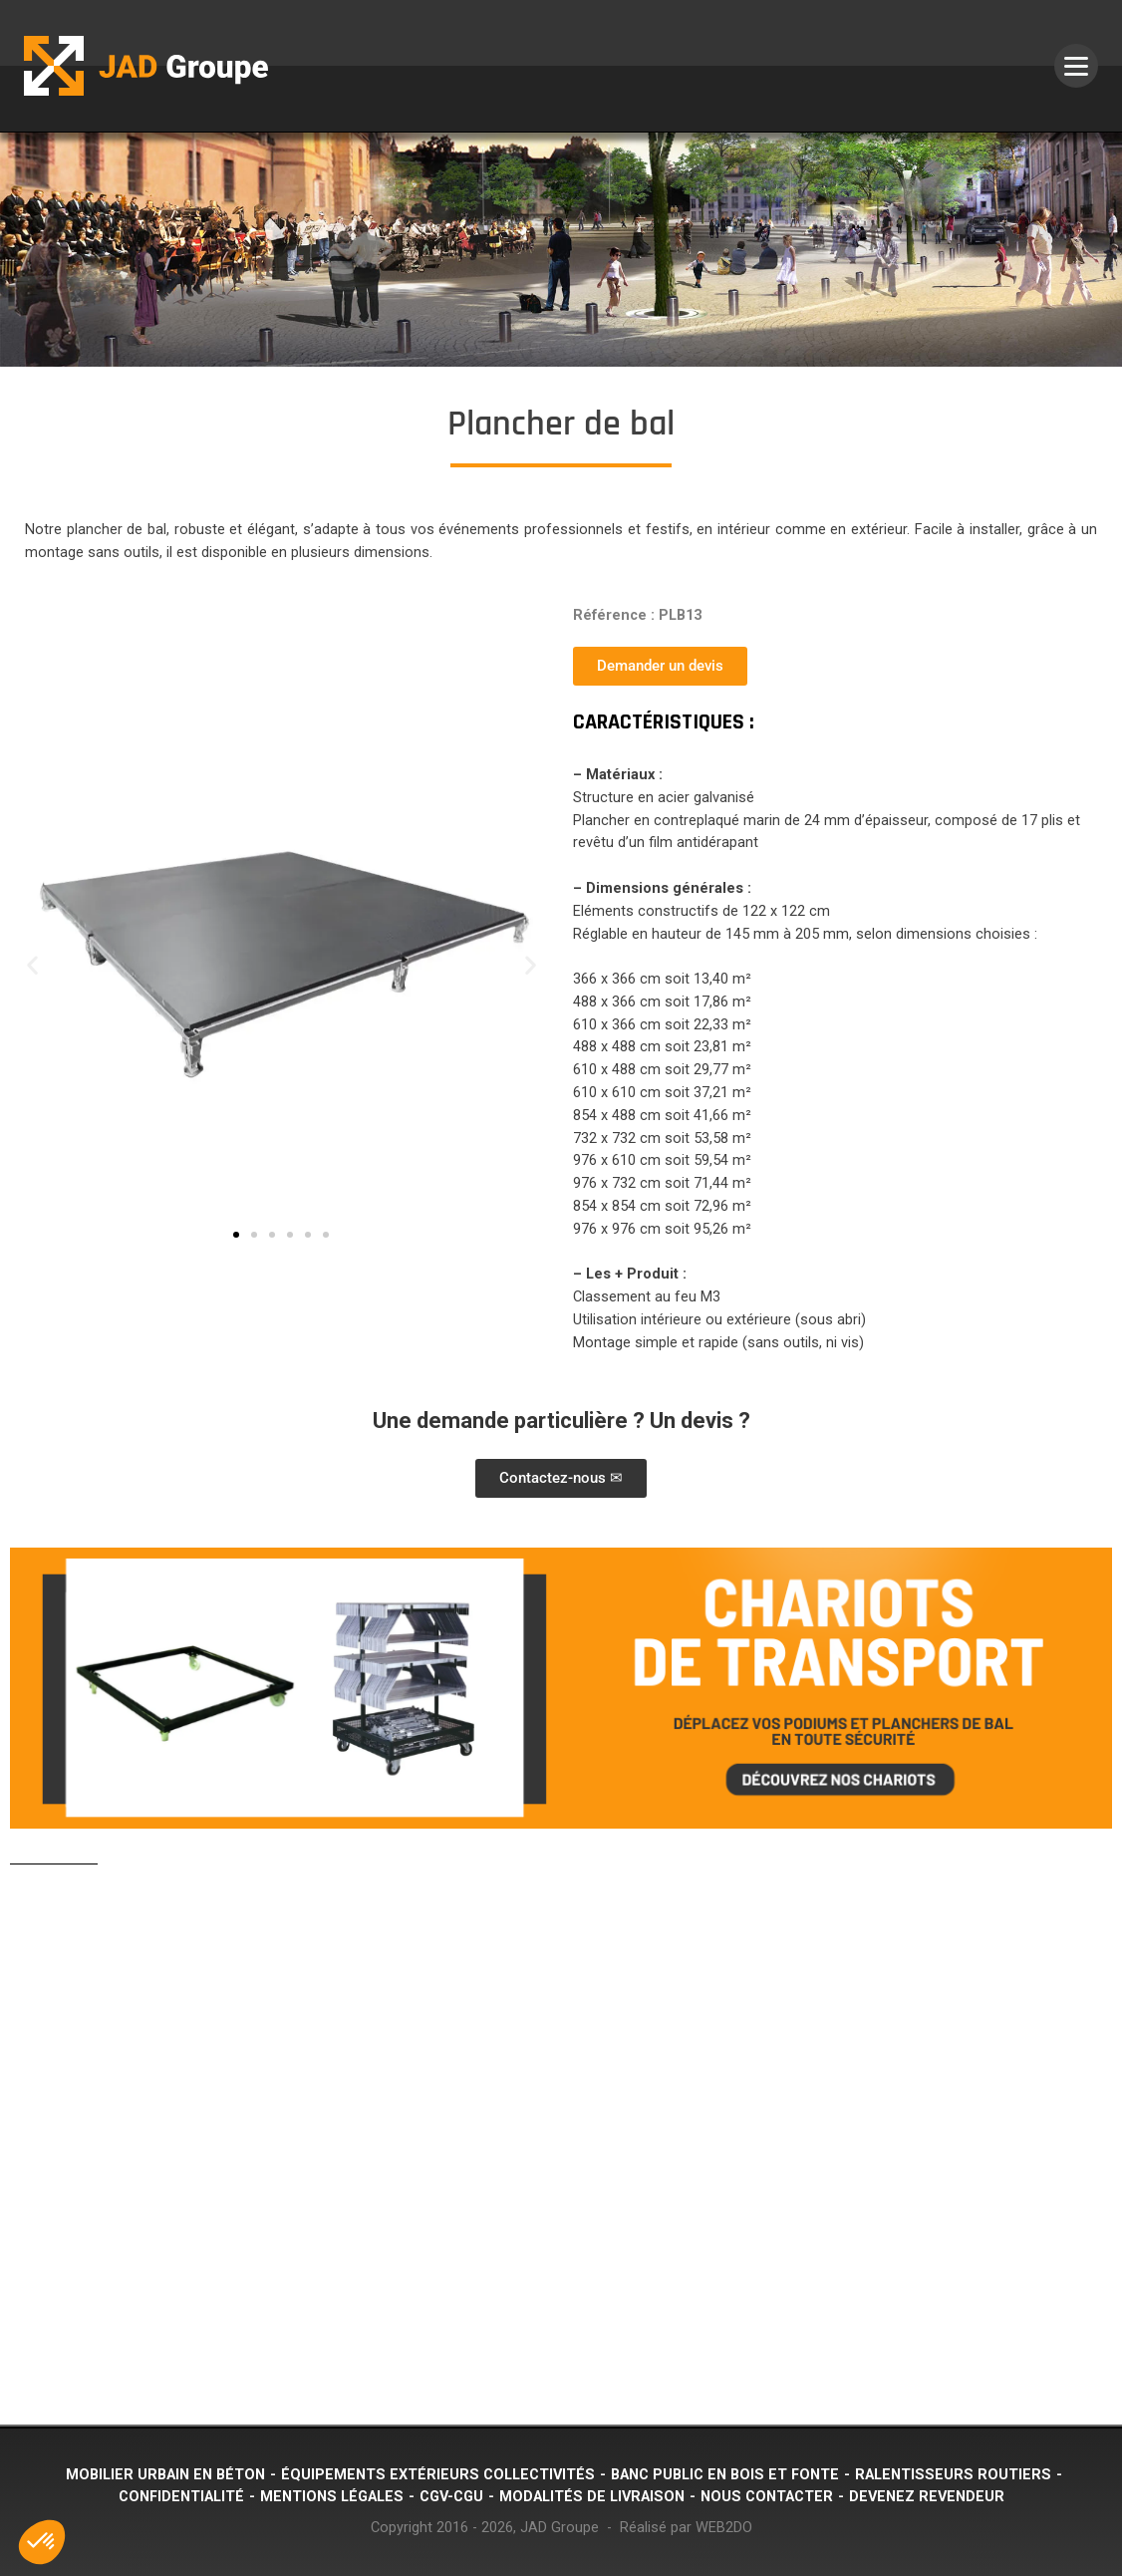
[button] (32, 965)
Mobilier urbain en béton (165, 2474)
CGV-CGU (451, 2496)
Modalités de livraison (592, 2496)
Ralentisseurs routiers (953, 2474)
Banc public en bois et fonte (725, 2474)
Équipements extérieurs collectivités (438, 2474)
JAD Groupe (559, 2527)
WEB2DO (724, 2527)
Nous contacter (767, 2496)
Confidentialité (181, 2496)
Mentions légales (332, 2496)
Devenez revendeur (926, 2496)
